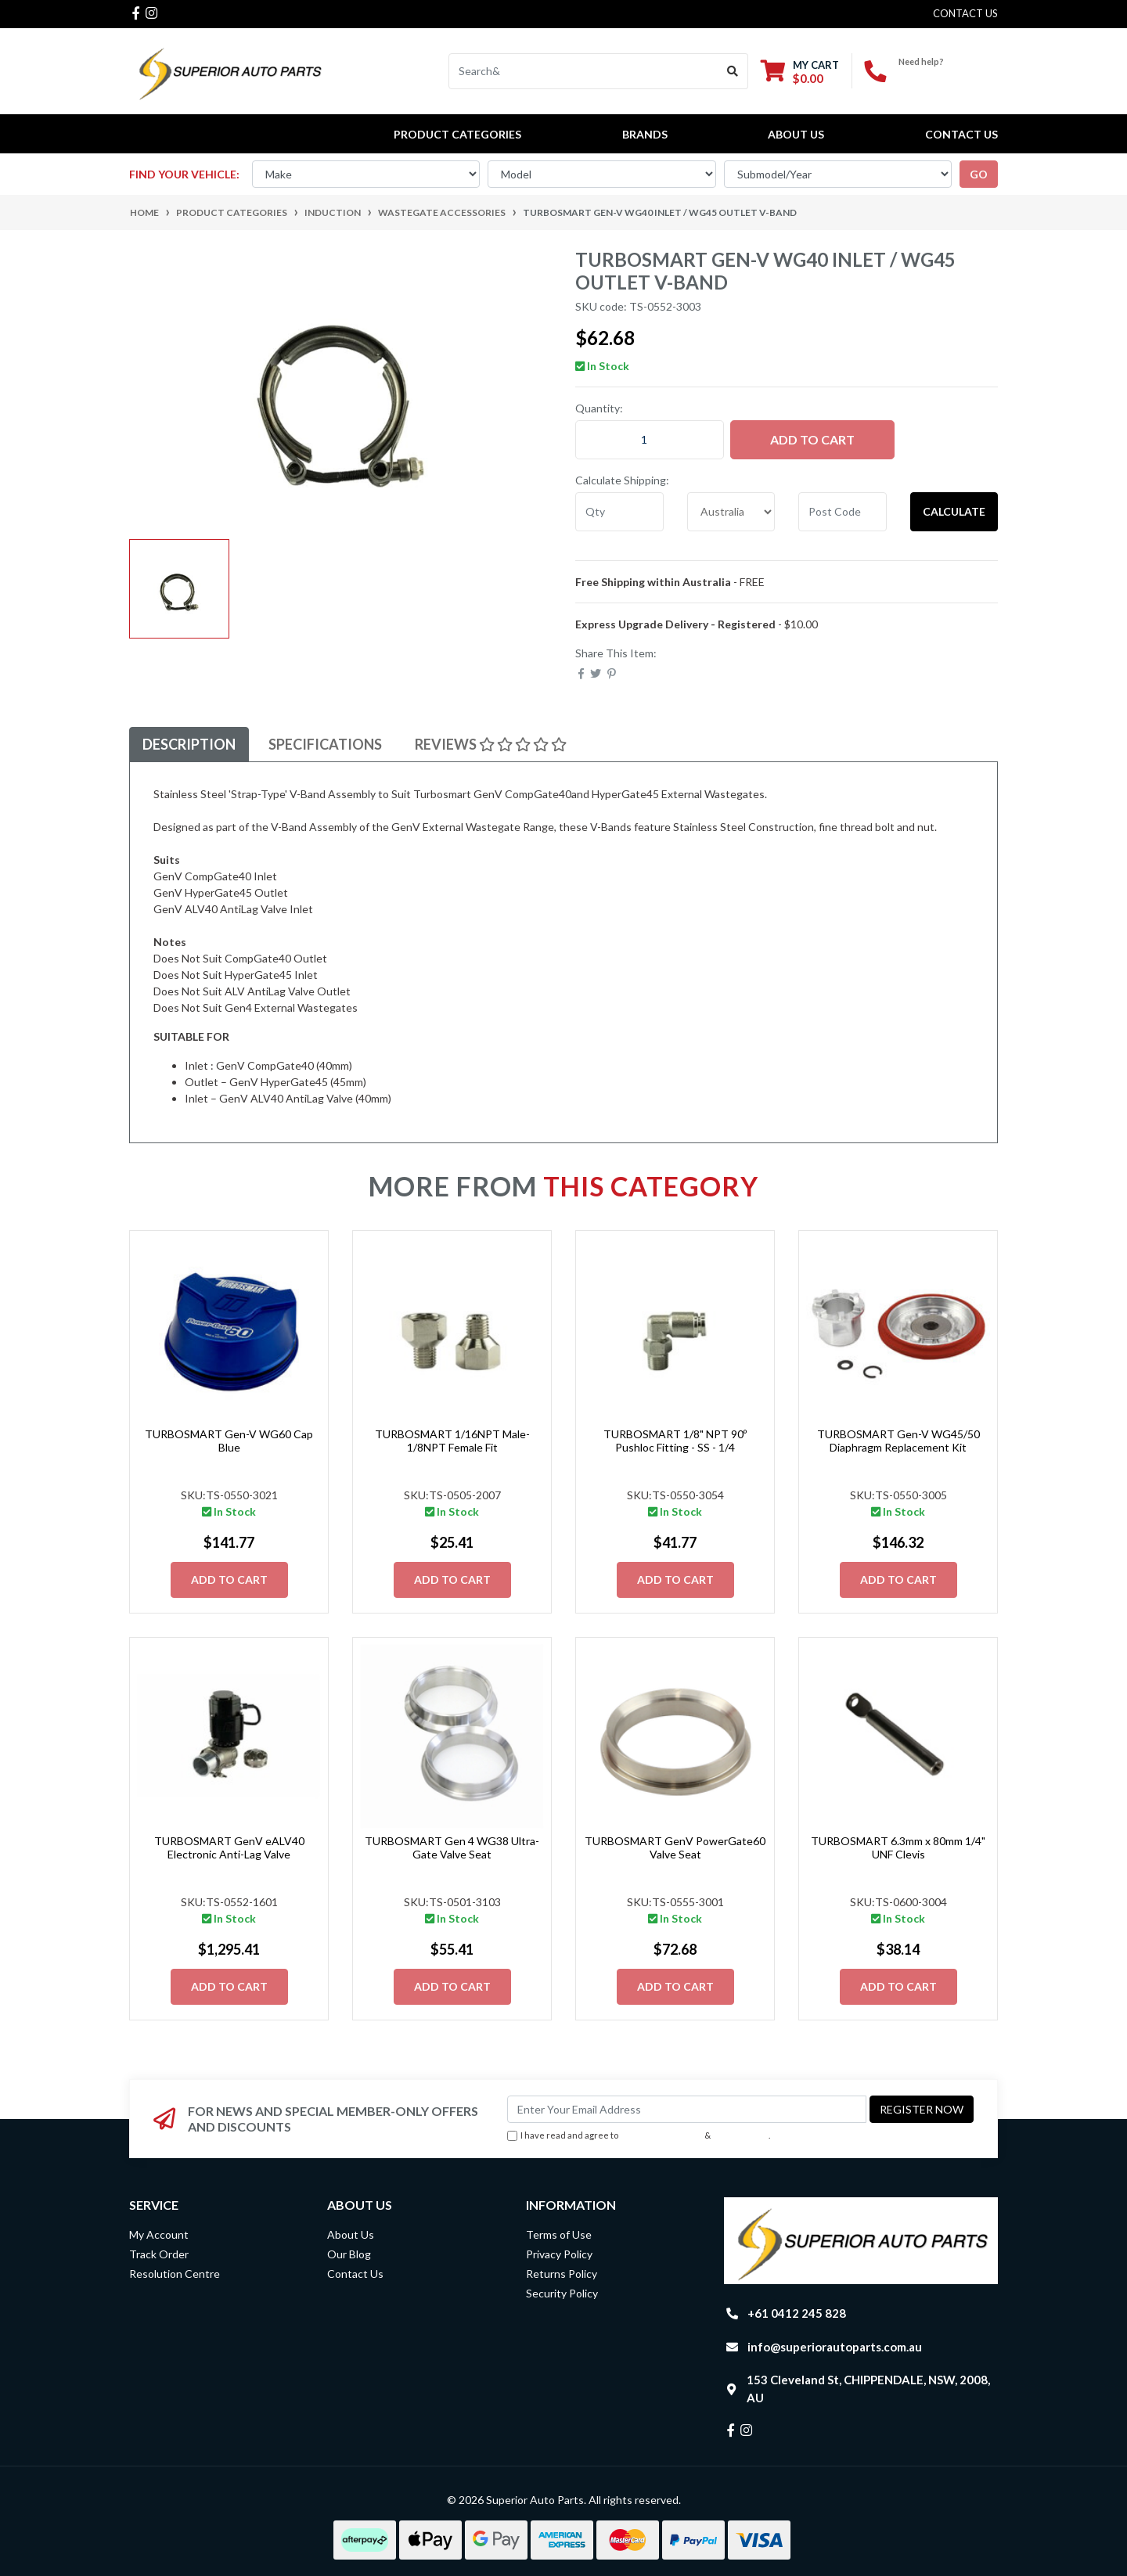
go (979, 174)
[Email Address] (686, 2109)
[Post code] (842, 511)
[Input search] (583, 71)
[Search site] (733, 71)
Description (189, 744)
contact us (965, 13)
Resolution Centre (174, 2273)
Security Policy (562, 2293)
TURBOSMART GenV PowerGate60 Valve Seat (675, 1847)
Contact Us (961, 134)
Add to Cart (812, 439)
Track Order (159, 2254)
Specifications (325, 744)
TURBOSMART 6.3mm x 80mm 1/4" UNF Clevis (898, 1847)
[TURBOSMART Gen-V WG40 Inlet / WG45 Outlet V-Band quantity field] (649, 439)
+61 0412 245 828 (948, 74)
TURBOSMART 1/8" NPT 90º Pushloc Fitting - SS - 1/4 (675, 1440)
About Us (796, 134)
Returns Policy (561, 2273)
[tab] (189, 744)
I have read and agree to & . (638, 2135)
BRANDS (645, 134)
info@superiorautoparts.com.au (834, 2347)
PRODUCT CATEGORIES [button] (457, 134)
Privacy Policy (741, 2135)
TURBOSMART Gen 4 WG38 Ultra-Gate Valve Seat (452, 1847)
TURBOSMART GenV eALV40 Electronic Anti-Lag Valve (229, 1847)
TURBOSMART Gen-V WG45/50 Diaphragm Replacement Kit (898, 1440)
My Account (159, 2234)
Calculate (954, 511)
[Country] (731, 511)
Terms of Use (559, 2234)
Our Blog (349, 2254)
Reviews (491, 744)
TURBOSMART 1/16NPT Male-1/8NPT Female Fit (452, 1440)
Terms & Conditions (661, 2135)
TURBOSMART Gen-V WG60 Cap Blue (229, 1440)
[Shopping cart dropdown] (800, 71)
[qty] (619, 511)
